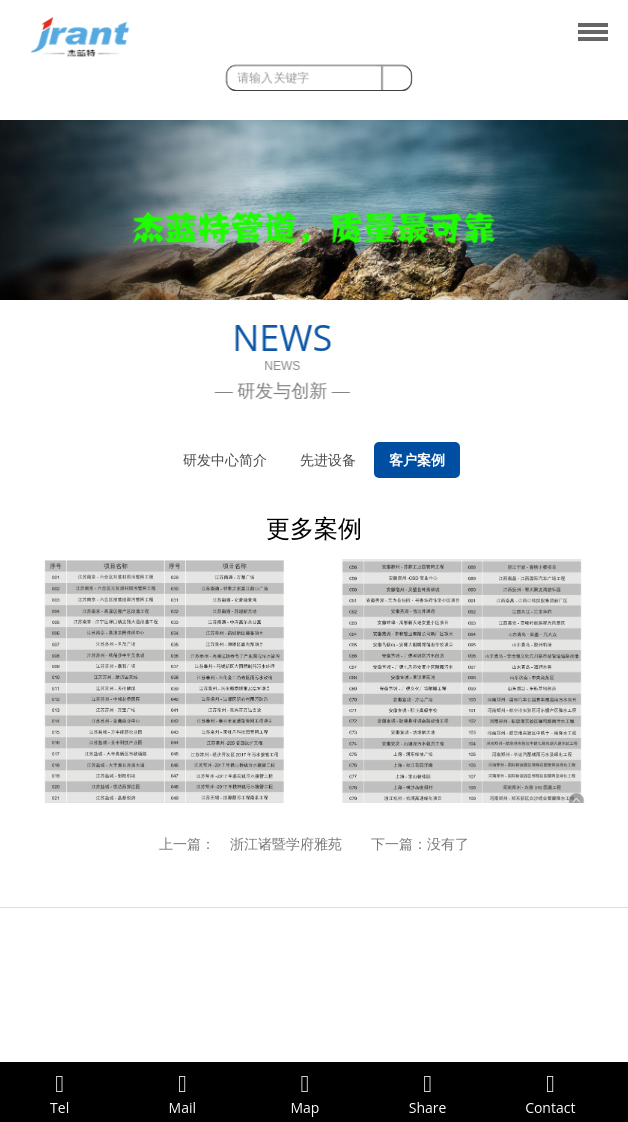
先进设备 (328, 460)
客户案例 (417, 460)
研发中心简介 (225, 460)
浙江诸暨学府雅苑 (286, 844)
